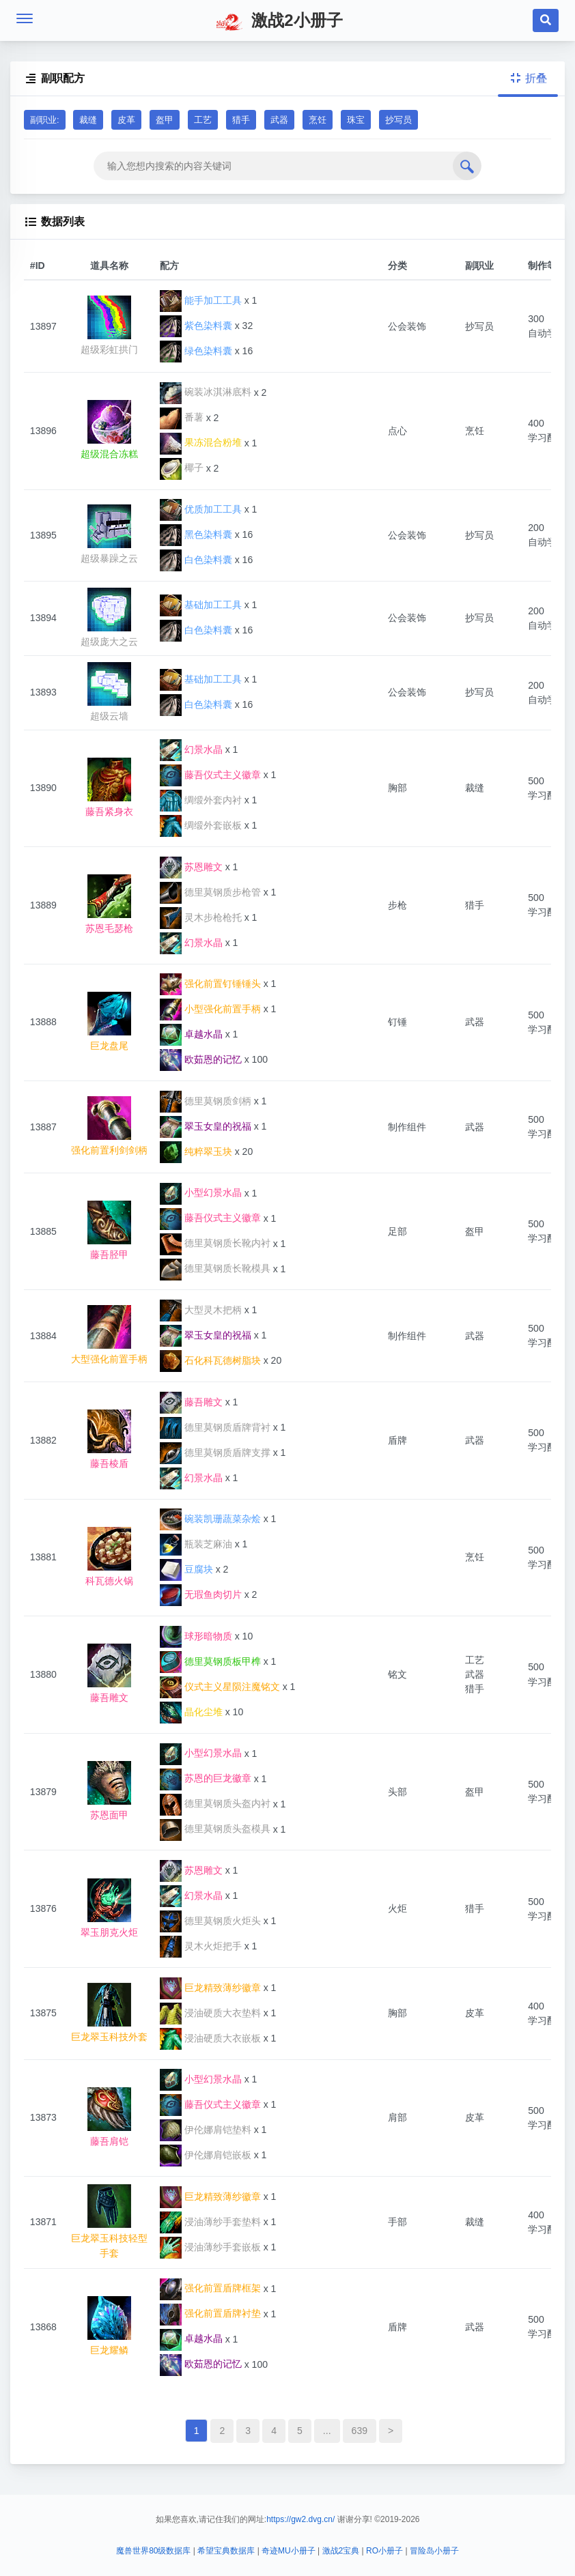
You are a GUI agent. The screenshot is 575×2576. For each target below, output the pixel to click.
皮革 (126, 120)
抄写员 (398, 120)
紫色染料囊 (196, 335)
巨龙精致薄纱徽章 (210, 1997)
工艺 (203, 120)
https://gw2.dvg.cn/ (300, 2519)
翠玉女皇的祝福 (205, 1136)
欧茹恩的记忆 (201, 1069)
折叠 (528, 78)
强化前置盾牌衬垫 (210, 2323)
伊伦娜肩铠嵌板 (205, 2165)
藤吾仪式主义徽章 (210, 784)
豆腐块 (186, 1579)
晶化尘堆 (191, 1722)
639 (360, 2440)
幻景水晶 (191, 759)
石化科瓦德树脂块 (210, 1370)
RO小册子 (384, 2551)
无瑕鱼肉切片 (201, 1604)
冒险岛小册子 (434, 2551)
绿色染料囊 (196, 361)
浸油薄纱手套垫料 (210, 2232)
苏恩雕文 (191, 877)
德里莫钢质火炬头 (210, 1931)
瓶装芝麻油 (196, 1554)
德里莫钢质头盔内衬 (215, 1813)
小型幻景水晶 (201, 1202)
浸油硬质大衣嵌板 (210, 2048)
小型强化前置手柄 (210, 1019)
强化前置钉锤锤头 (210, 993)
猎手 (241, 120)
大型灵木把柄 (201, 1320)
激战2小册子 (279, 21)
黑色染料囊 (196, 544)
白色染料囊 (196, 569)
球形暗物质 (196, 1646)
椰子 (182, 477)
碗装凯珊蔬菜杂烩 (210, 1528)
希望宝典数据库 (226, 2551)
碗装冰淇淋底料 (205, 402)
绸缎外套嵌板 (201, 835)
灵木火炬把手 (201, 1956)
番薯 (182, 427)
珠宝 (356, 120)
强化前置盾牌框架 (210, 2298)
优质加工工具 (201, 519)
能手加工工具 (201, 310)
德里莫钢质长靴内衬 (215, 1253)
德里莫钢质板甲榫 (210, 1671)
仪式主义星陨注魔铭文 (220, 1696)
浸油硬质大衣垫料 (210, 2023)
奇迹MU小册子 (288, 2551)
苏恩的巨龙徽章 (205, 1788)
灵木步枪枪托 (201, 927)
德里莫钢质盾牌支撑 (215, 1462)
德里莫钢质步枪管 (210, 902)
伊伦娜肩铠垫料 (205, 2139)
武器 (279, 120)
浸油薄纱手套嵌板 (210, 2257)
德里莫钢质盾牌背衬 (215, 1437)
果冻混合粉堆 (201, 452)
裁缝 (88, 120)
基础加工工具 (201, 615)
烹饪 (317, 120)
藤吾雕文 (191, 1412)
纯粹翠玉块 (196, 1161)
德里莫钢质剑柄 (205, 1111)
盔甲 (164, 120)
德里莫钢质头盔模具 (215, 1838)
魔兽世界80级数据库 (153, 2551)
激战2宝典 (341, 2551)
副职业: (44, 120)
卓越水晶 (191, 1044)
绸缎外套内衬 (201, 810)
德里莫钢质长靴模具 (215, 1278)
